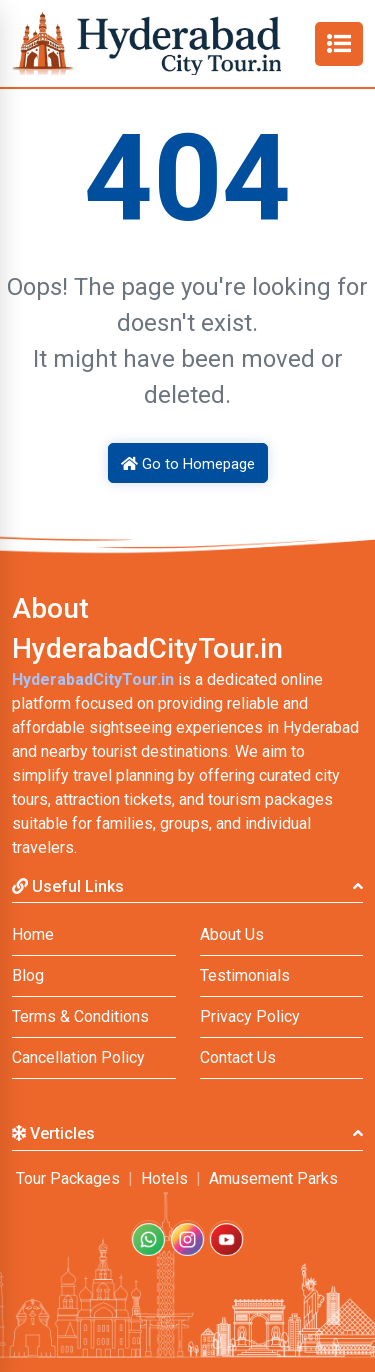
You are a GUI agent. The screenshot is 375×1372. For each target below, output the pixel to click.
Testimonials (245, 975)
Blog (28, 975)
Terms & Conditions (80, 1016)
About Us (232, 934)
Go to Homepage (188, 464)
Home (33, 934)
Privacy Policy (250, 1016)
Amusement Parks (273, 1178)
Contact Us (238, 1057)
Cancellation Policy (78, 1057)
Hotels (164, 1178)
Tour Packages (68, 1178)
